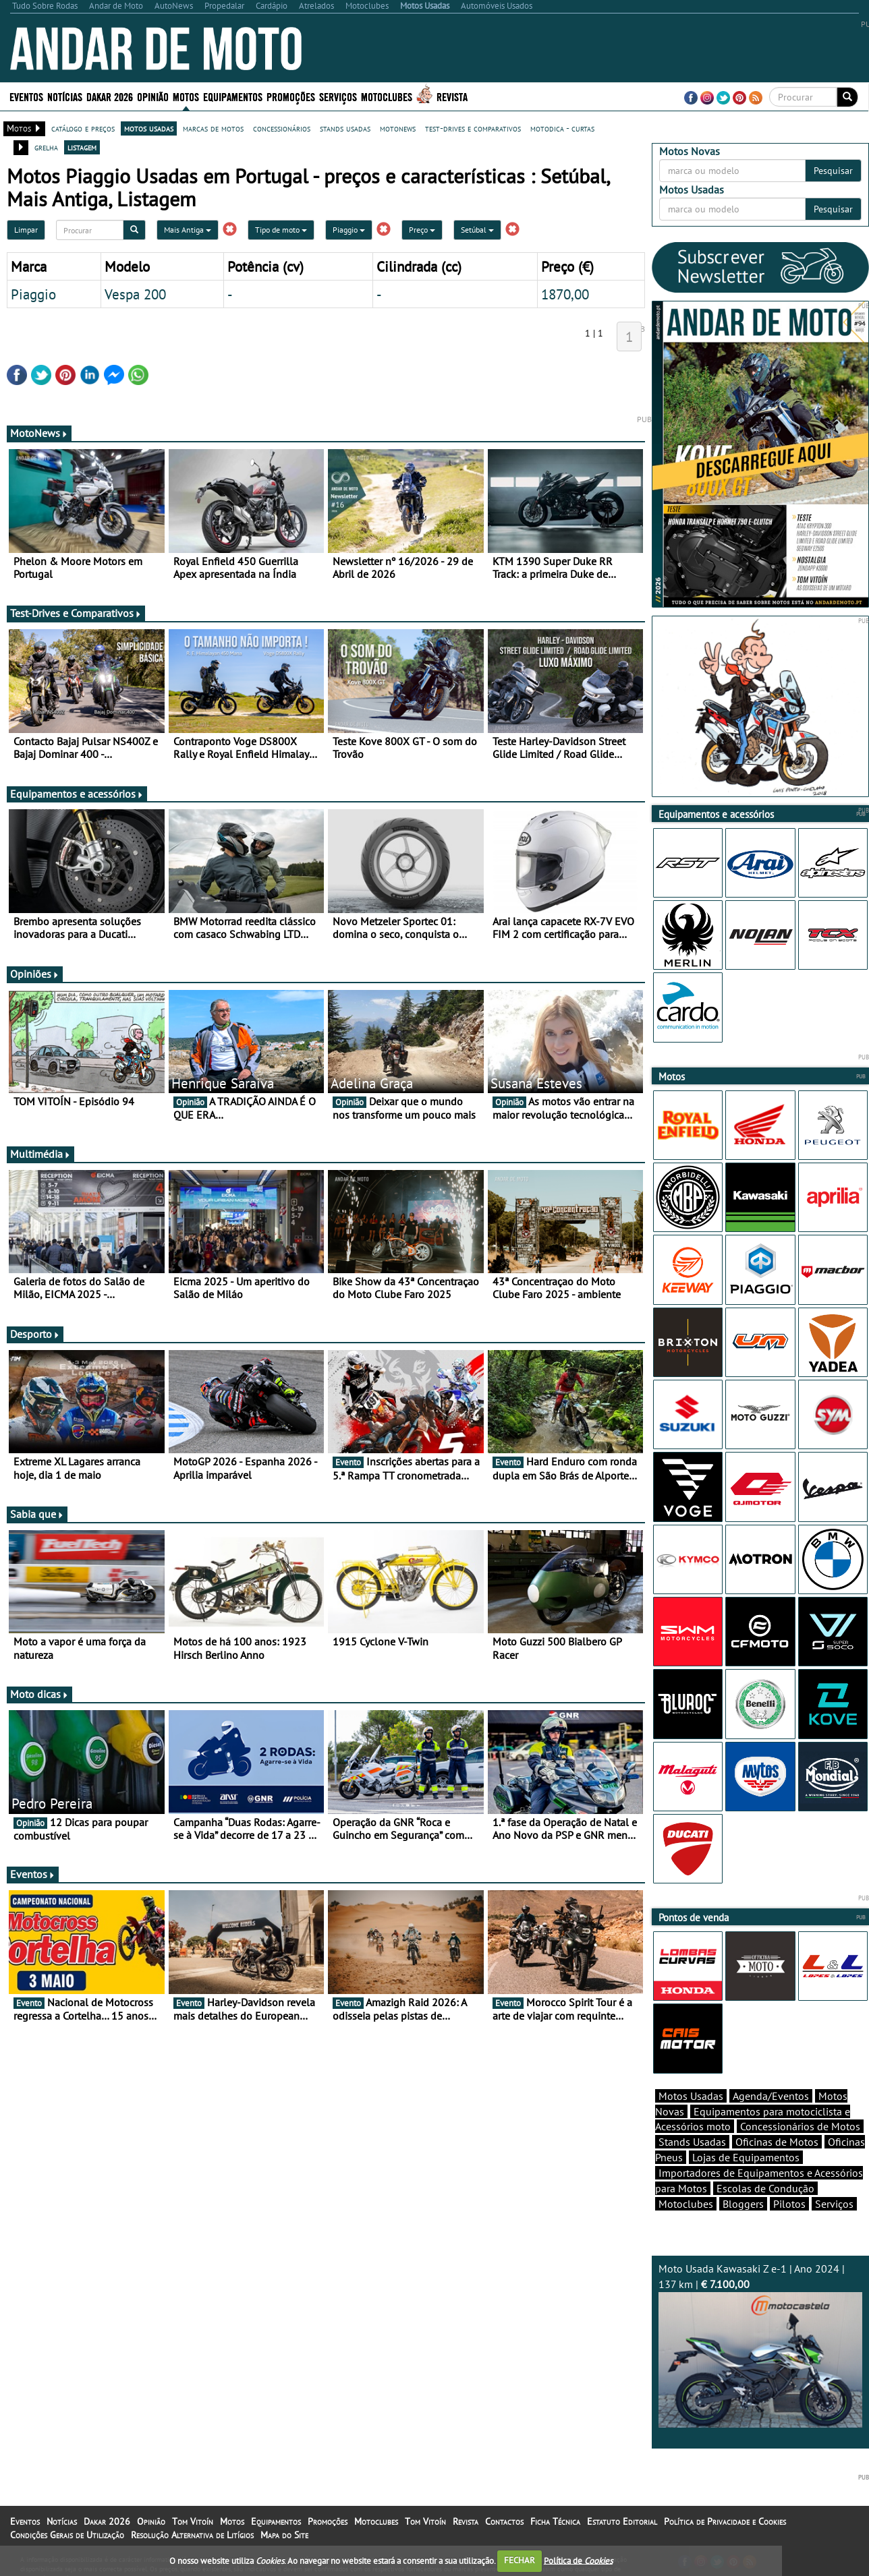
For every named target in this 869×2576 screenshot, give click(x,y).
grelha (46, 147)
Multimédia (40, 1154)
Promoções (291, 96)
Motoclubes (386, 96)
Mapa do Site (284, 2535)
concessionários (281, 128)
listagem (81, 147)
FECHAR (519, 2560)
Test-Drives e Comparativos (76, 613)
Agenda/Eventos (771, 2096)
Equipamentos (232, 96)
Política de (578, 2560)
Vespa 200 (135, 294)
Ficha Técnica (555, 2521)
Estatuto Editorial (622, 2521)
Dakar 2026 (109, 96)
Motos (186, 96)
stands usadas (345, 128)
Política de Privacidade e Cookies (725, 2521)
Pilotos (789, 2204)
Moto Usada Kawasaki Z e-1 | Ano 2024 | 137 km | (760, 2345)
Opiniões (34, 973)
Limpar (26, 230)
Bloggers (743, 2204)
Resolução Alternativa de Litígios (192, 2535)
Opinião (153, 96)
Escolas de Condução (765, 2188)
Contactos (504, 2521)
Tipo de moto (281, 230)
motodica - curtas (562, 128)
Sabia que (37, 1514)
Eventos (26, 96)
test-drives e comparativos (473, 128)
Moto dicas (39, 1694)
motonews (398, 128)
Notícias (64, 96)
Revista (452, 96)
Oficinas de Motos (776, 2141)
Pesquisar (833, 171)
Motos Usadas (690, 2096)
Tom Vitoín (192, 2521)
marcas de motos (213, 128)
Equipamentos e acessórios (77, 793)
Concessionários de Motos (800, 2126)
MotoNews (39, 433)
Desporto (35, 1334)
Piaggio (349, 230)
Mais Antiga (187, 230)
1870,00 (565, 294)
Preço (422, 230)
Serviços (338, 96)
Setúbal (477, 230)
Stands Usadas (692, 2141)
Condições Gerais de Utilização (67, 2535)
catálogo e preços (83, 128)
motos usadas (148, 128)
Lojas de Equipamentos (746, 2157)
